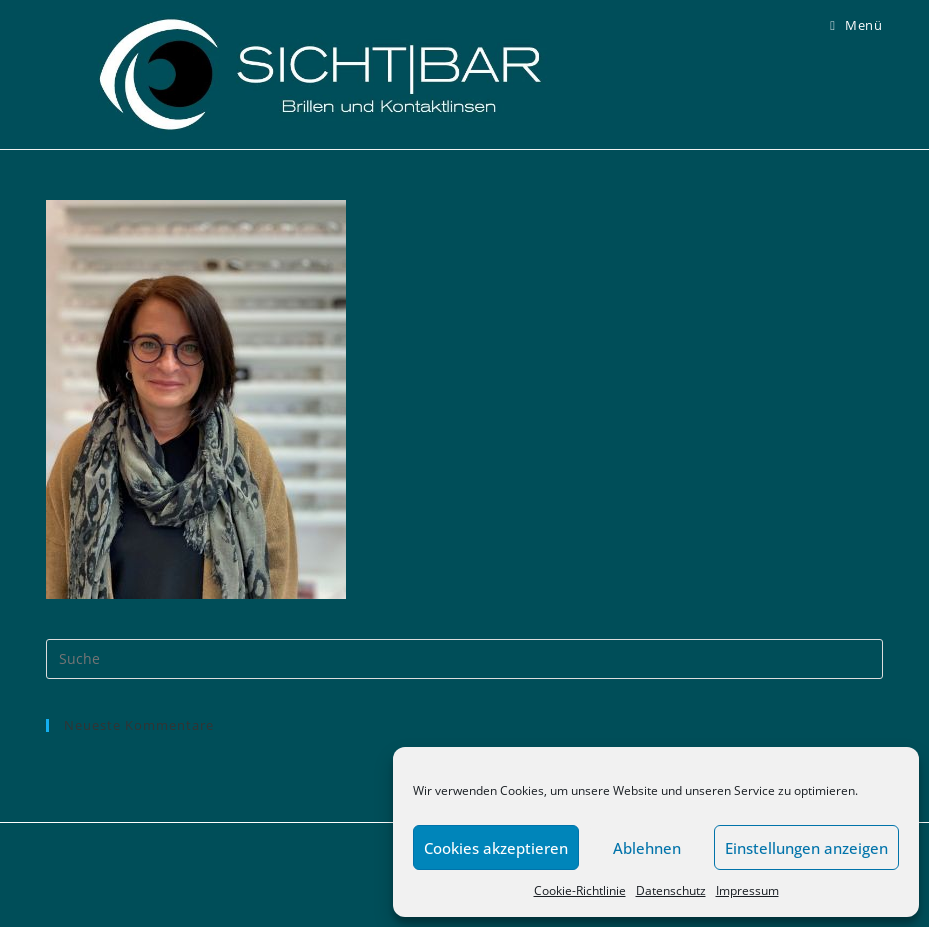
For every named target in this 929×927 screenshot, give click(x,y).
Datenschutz (671, 890)
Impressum (747, 890)
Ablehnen (647, 848)
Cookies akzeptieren (496, 848)
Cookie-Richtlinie (580, 890)
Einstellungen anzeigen (806, 848)
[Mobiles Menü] (856, 25)
